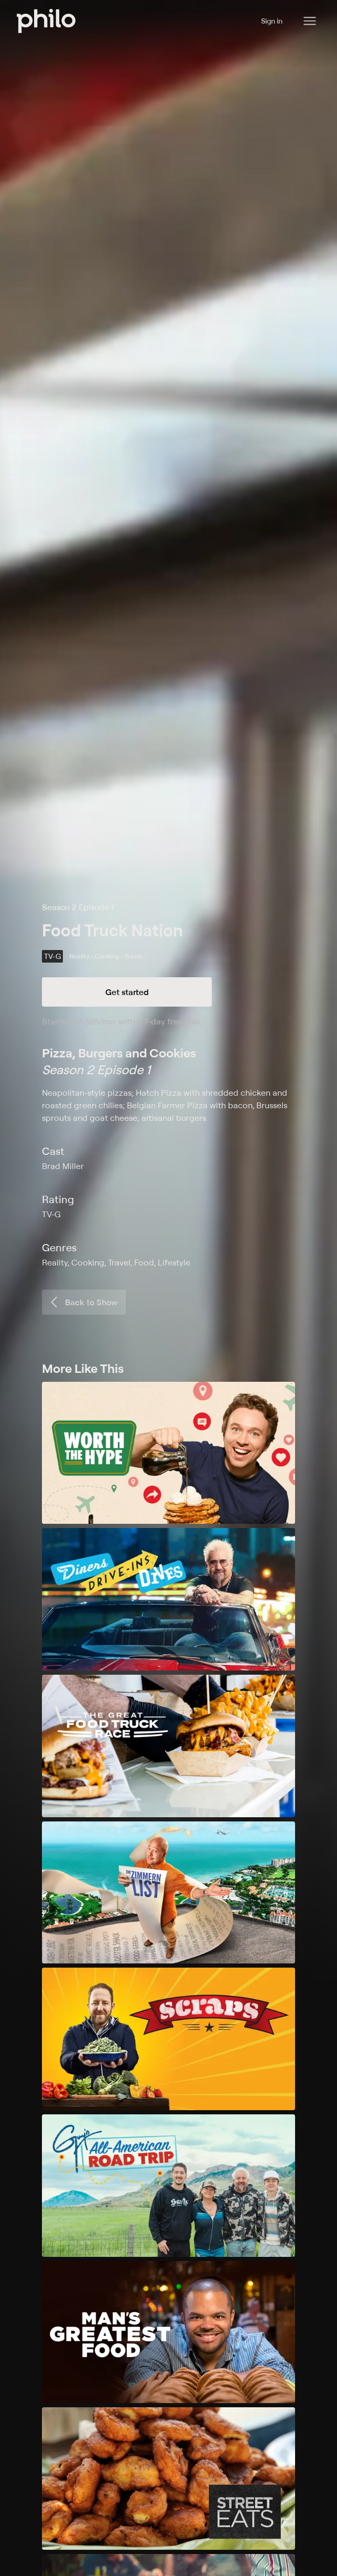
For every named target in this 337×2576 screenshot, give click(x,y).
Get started (127, 992)
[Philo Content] (309, 20)
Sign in (271, 20)
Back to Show (82, 1302)
